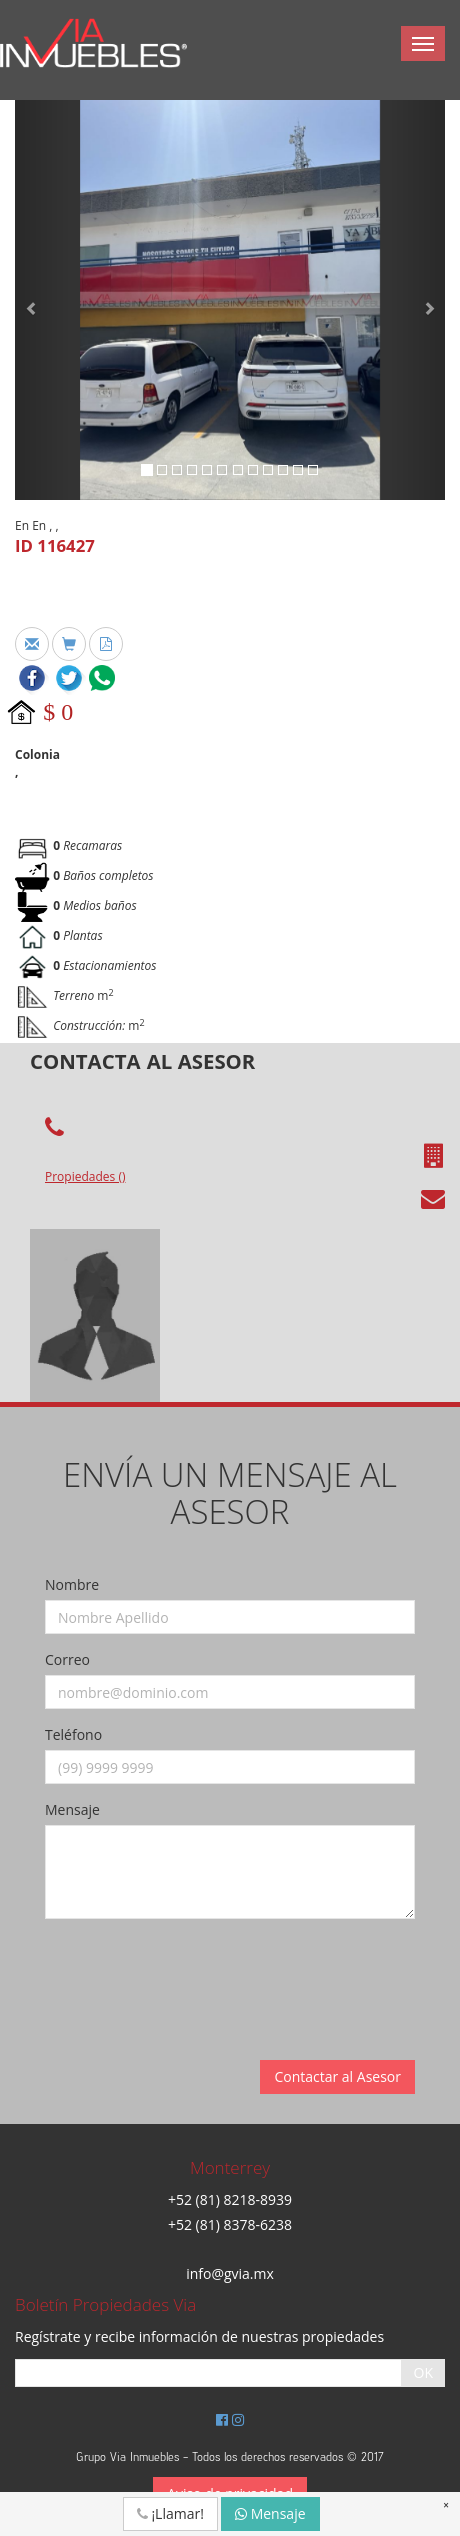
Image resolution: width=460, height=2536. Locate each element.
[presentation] (197, 1973)
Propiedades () (85, 1176)
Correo (67, 1659)
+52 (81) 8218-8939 (230, 2199)
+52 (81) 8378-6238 (230, 2224)
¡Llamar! (170, 2513)
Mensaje (72, 1809)
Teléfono (73, 1734)
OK (423, 2372)
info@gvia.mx (230, 2273)
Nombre (72, 1584)
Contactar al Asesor (337, 2076)
